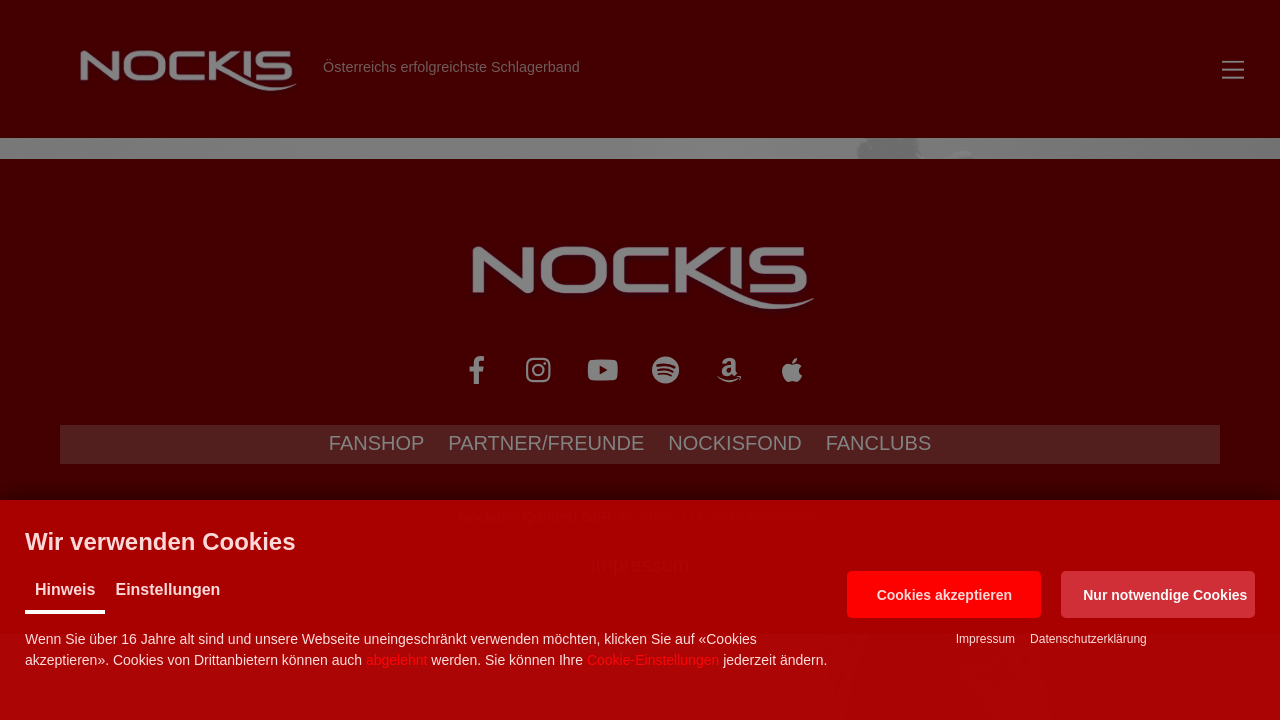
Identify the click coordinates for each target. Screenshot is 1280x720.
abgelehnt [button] (397, 660)
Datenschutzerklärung (1088, 639)
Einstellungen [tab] (167, 589)
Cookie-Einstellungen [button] (653, 660)
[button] (944, 594)
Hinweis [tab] (65, 589)
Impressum (985, 639)
